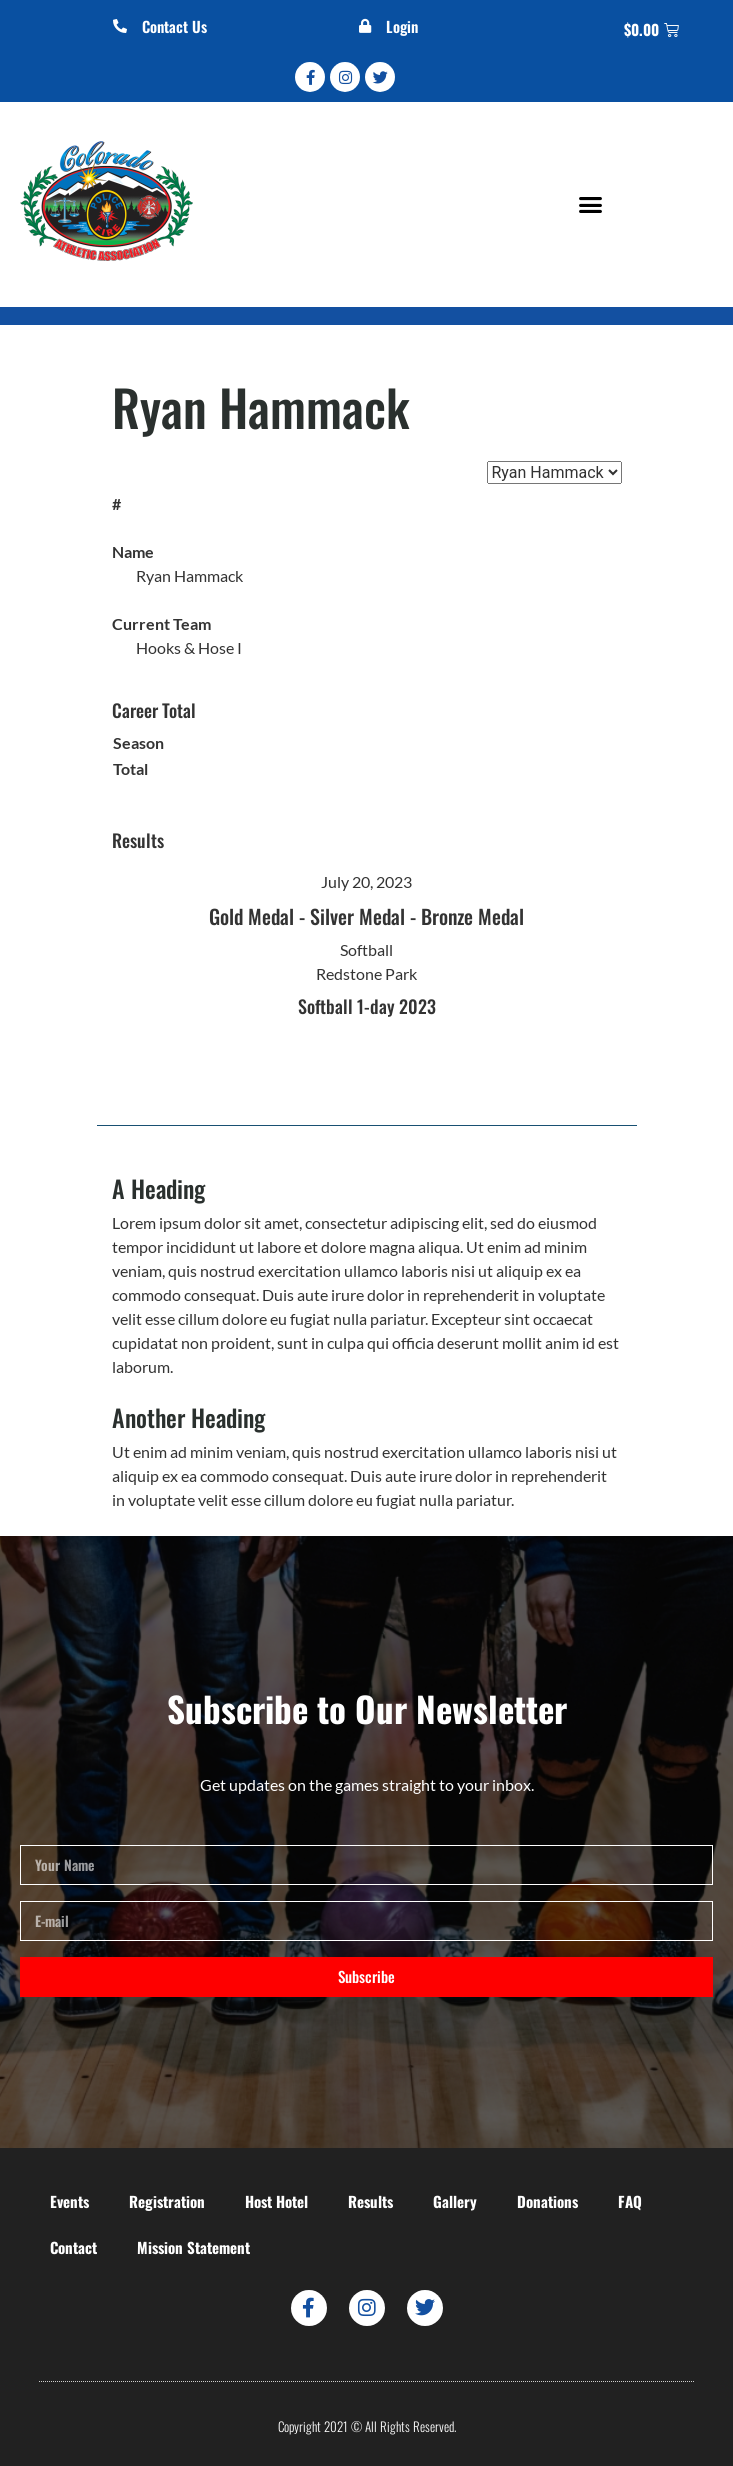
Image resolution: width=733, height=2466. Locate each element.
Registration (167, 2201)
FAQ (630, 2201)
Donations (547, 2201)
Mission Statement (193, 2247)
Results (370, 2201)
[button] (591, 205)
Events (69, 2201)
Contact (73, 2247)
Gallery (455, 2201)
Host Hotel (276, 2201)
